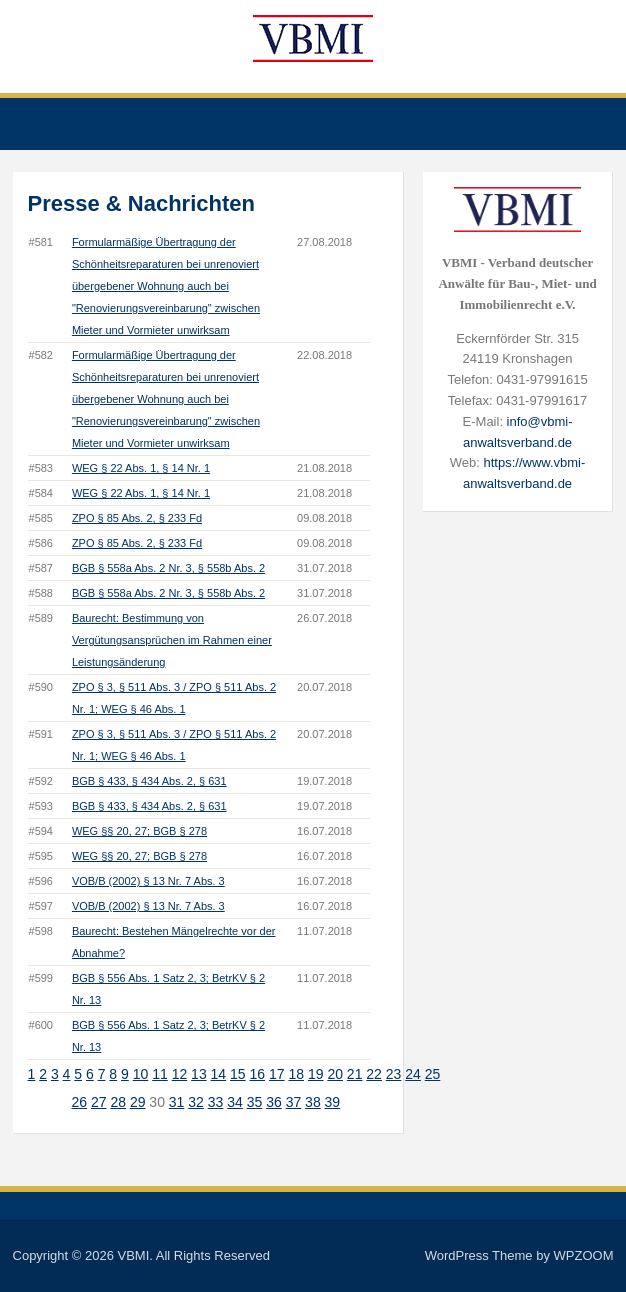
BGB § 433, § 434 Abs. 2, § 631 (149, 781)
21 (355, 1074)
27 (99, 1102)
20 (335, 1074)
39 (333, 1102)
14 (219, 1074)
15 (238, 1074)
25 (433, 1074)
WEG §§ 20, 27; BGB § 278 (139, 831)
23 (394, 1074)
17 (277, 1074)
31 (177, 1102)
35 (255, 1102)
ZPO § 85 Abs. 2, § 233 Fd (137, 518)
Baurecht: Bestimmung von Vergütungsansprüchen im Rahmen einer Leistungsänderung (172, 640)
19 (316, 1074)
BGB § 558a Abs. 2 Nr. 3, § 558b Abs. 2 (168, 568)
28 (118, 1102)
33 (216, 1102)
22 (374, 1074)
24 (413, 1074)
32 (196, 1102)
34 (235, 1102)
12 (180, 1074)
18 (296, 1074)
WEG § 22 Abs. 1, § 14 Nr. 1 (141, 468)
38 (313, 1102)
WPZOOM (584, 1255)
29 (138, 1102)
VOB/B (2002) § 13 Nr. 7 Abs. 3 (148, 881)
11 (160, 1074)
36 (274, 1102)
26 (79, 1102)
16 (258, 1074)
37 (294, 1102)
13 (199, 1074)
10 (141, 1074)
